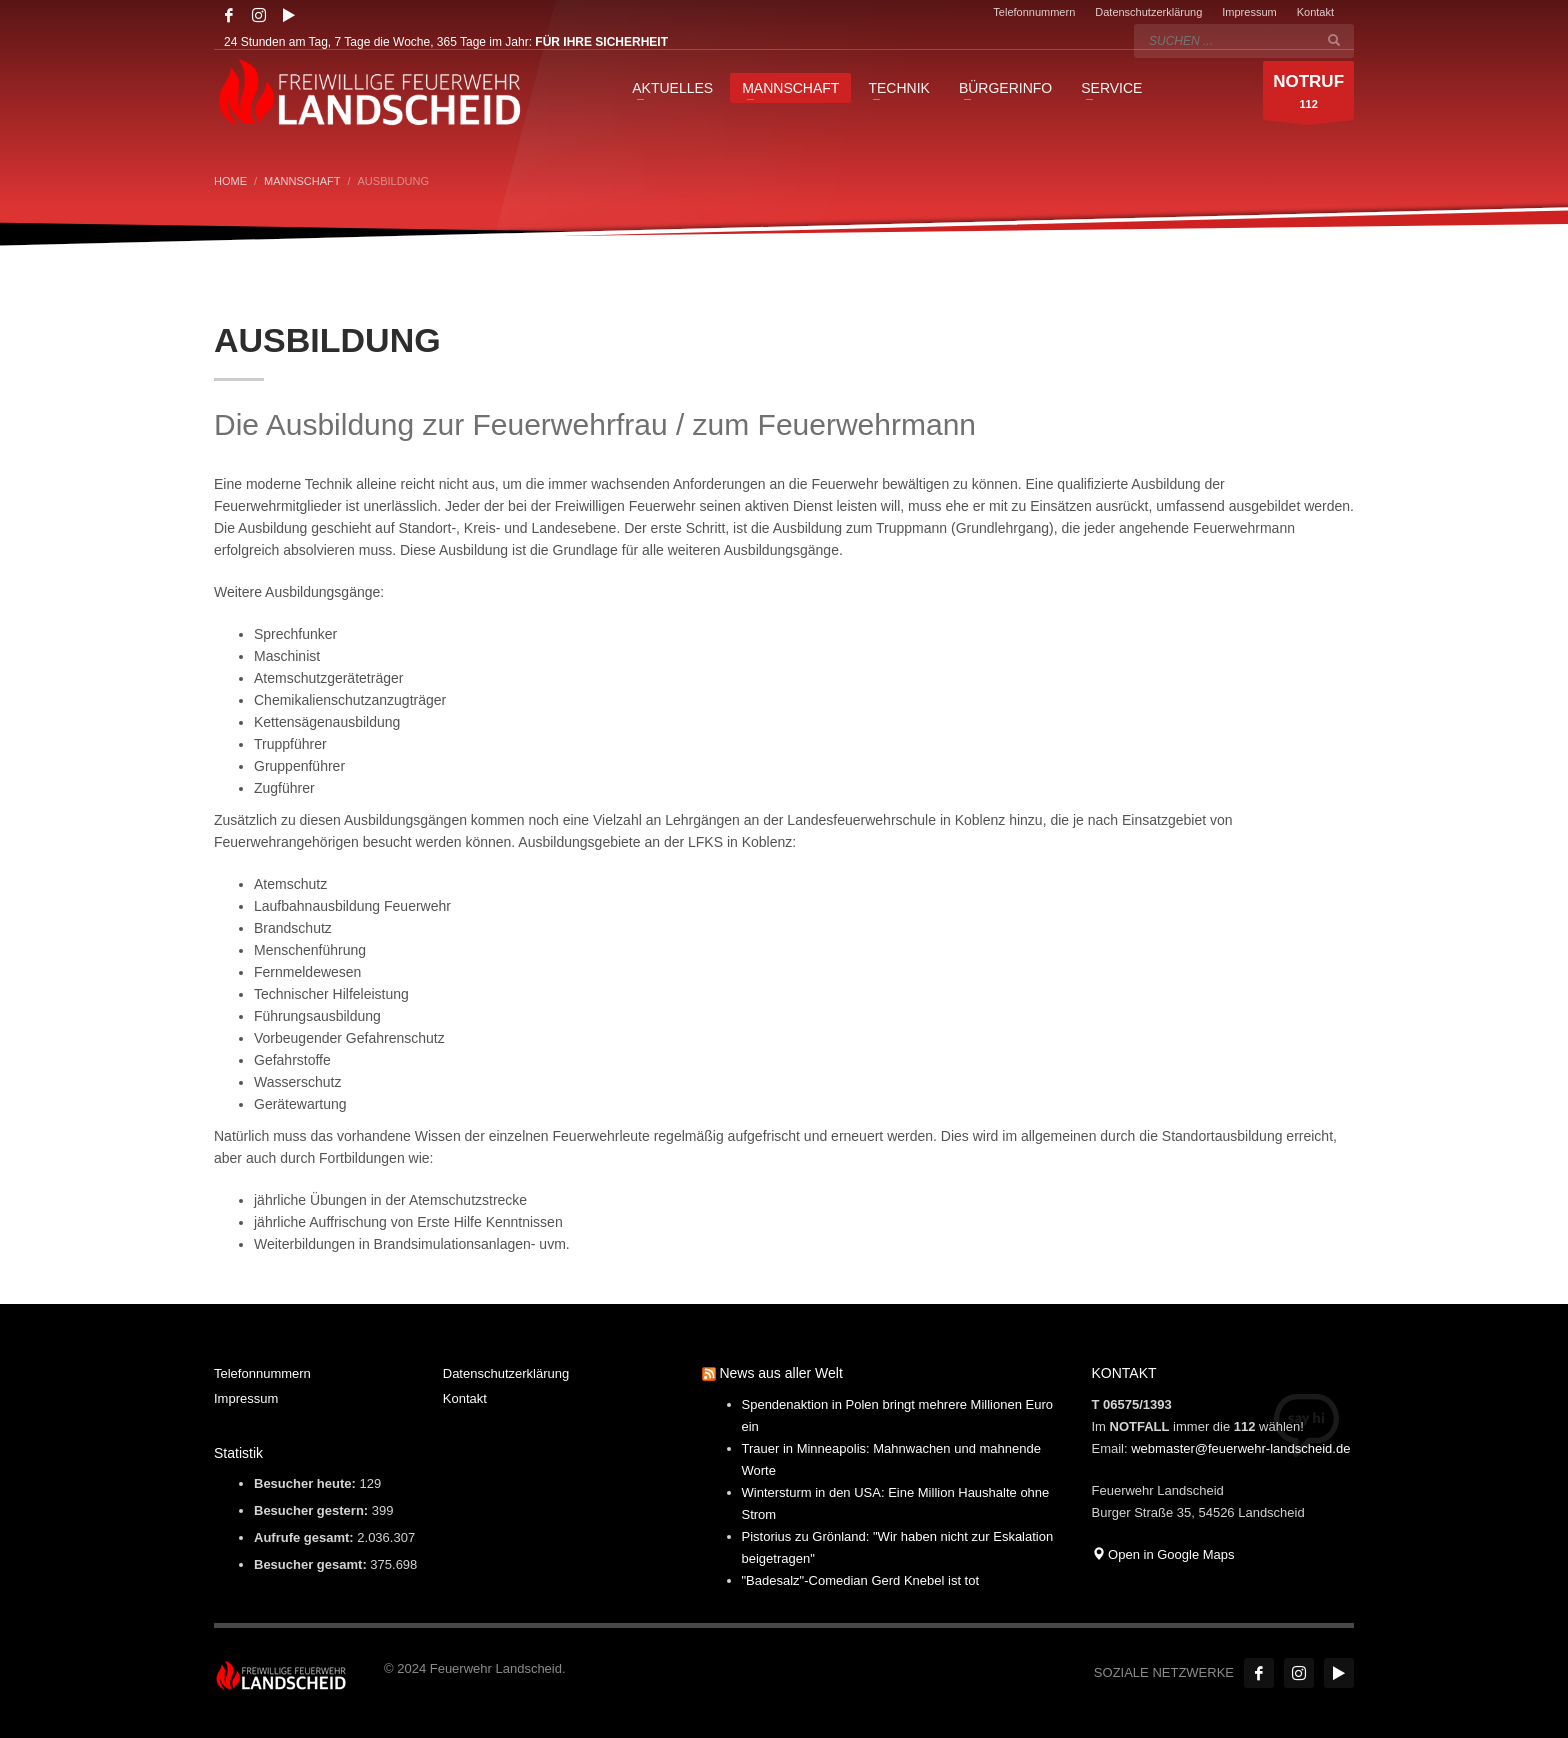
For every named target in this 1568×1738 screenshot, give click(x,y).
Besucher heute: (306, 1483)
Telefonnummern (1034, 12)
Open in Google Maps (1163, 1554)
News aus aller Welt (780, 1373)
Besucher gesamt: (312, 1564)
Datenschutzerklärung (1148, 12)
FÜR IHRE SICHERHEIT (601, 42)
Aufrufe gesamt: (305, 1537)
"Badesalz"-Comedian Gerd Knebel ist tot (861, 1580)
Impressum (1249, 12)
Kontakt (1315, 12)
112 (1308, 95)
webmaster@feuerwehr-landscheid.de (1240, 1448)
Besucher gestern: (313, 1510)
